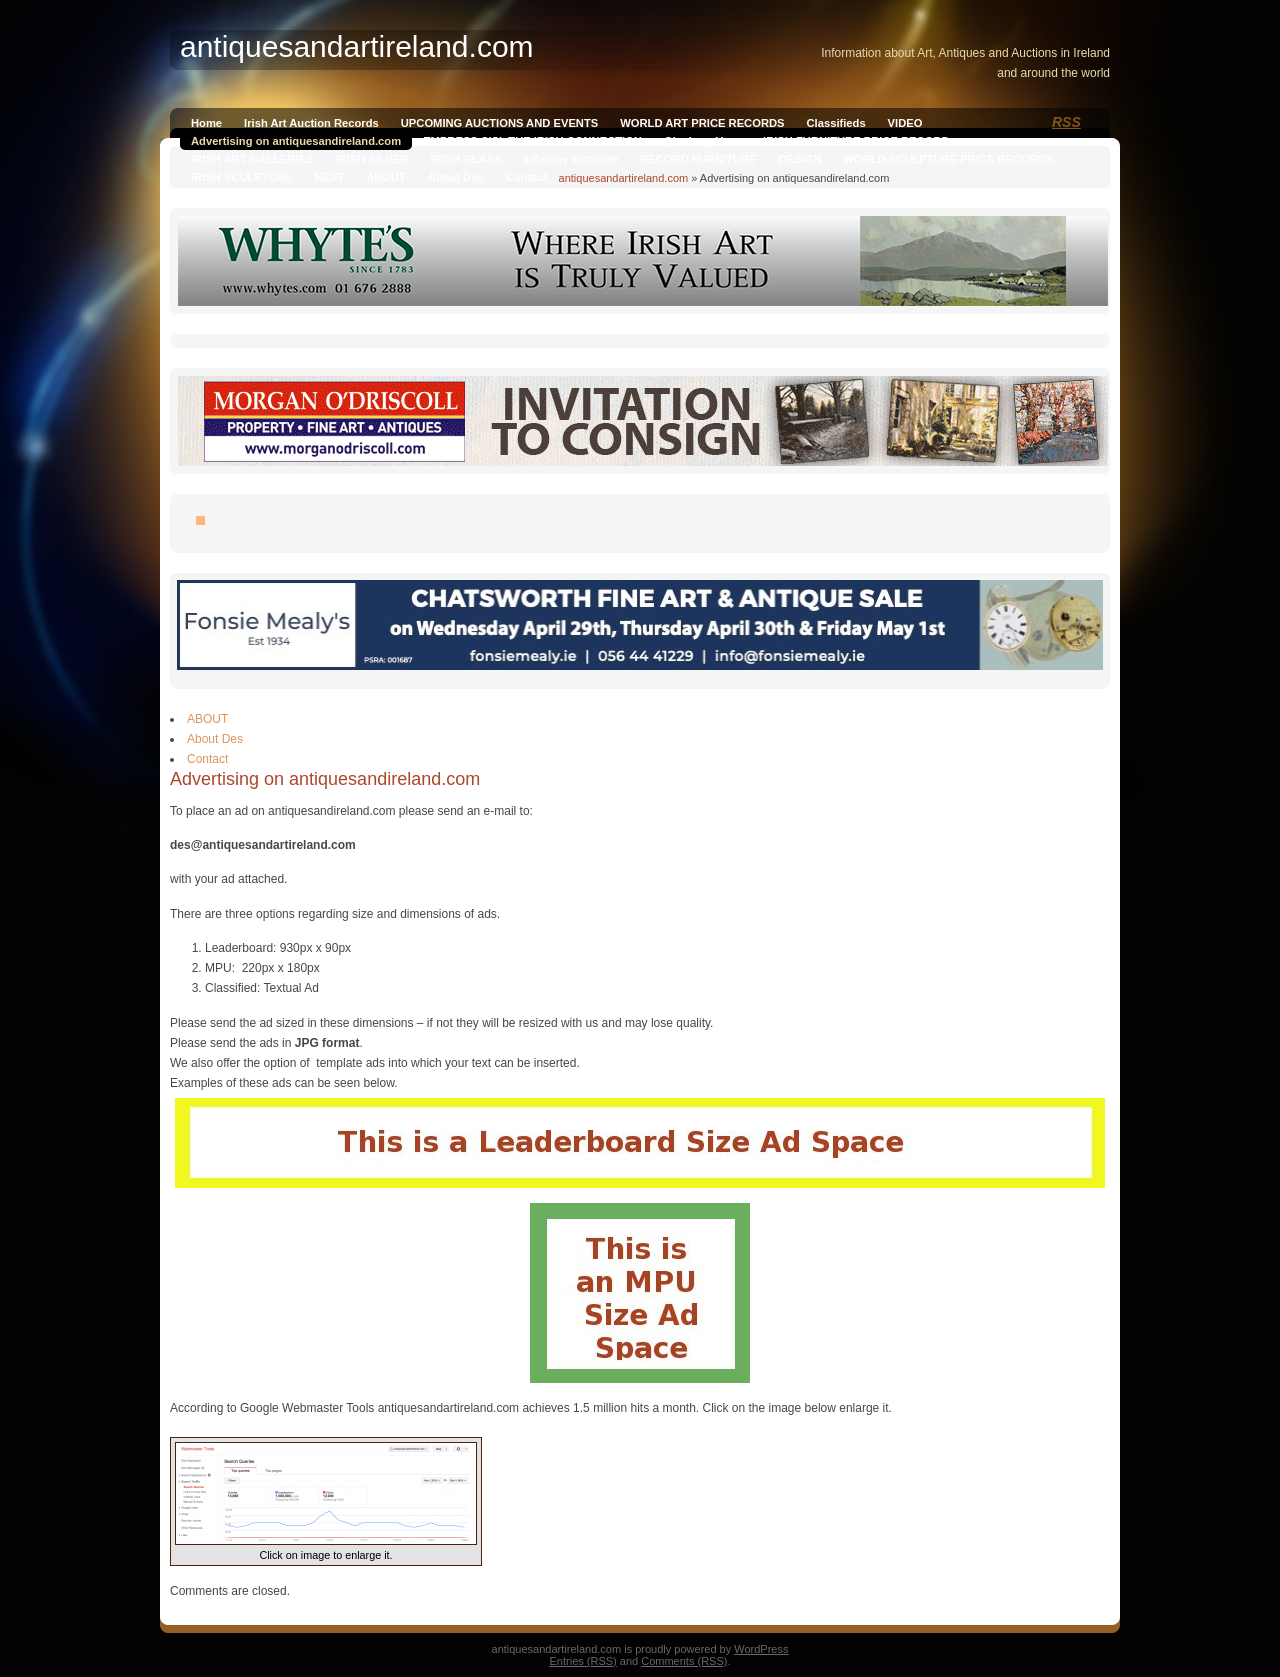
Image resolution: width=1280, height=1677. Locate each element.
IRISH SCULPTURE (241, 177)
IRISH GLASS (465, 159)
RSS (1066, 122)
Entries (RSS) (583, 1661)
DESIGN (799, 159)
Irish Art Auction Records (311, 123)
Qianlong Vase (702, 141)
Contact (527, 177)
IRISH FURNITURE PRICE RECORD (856, 141)
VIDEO (905, 123)
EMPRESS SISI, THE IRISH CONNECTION (532, 141)
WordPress (761, 1649)
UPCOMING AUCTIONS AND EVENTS (499, 123)
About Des (456, 177)
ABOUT (386, 177)
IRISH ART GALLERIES (252, 159)
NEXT (329, 177)
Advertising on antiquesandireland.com (296, 141)
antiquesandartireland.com (624, 178)
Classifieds (836, 123)
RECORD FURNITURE (698, 159)
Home (206, 123)
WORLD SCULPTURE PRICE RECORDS (948, 159)
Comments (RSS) (684, 1661)
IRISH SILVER (372, 159)
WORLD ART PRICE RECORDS (702, 123)
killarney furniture (571, 159)
